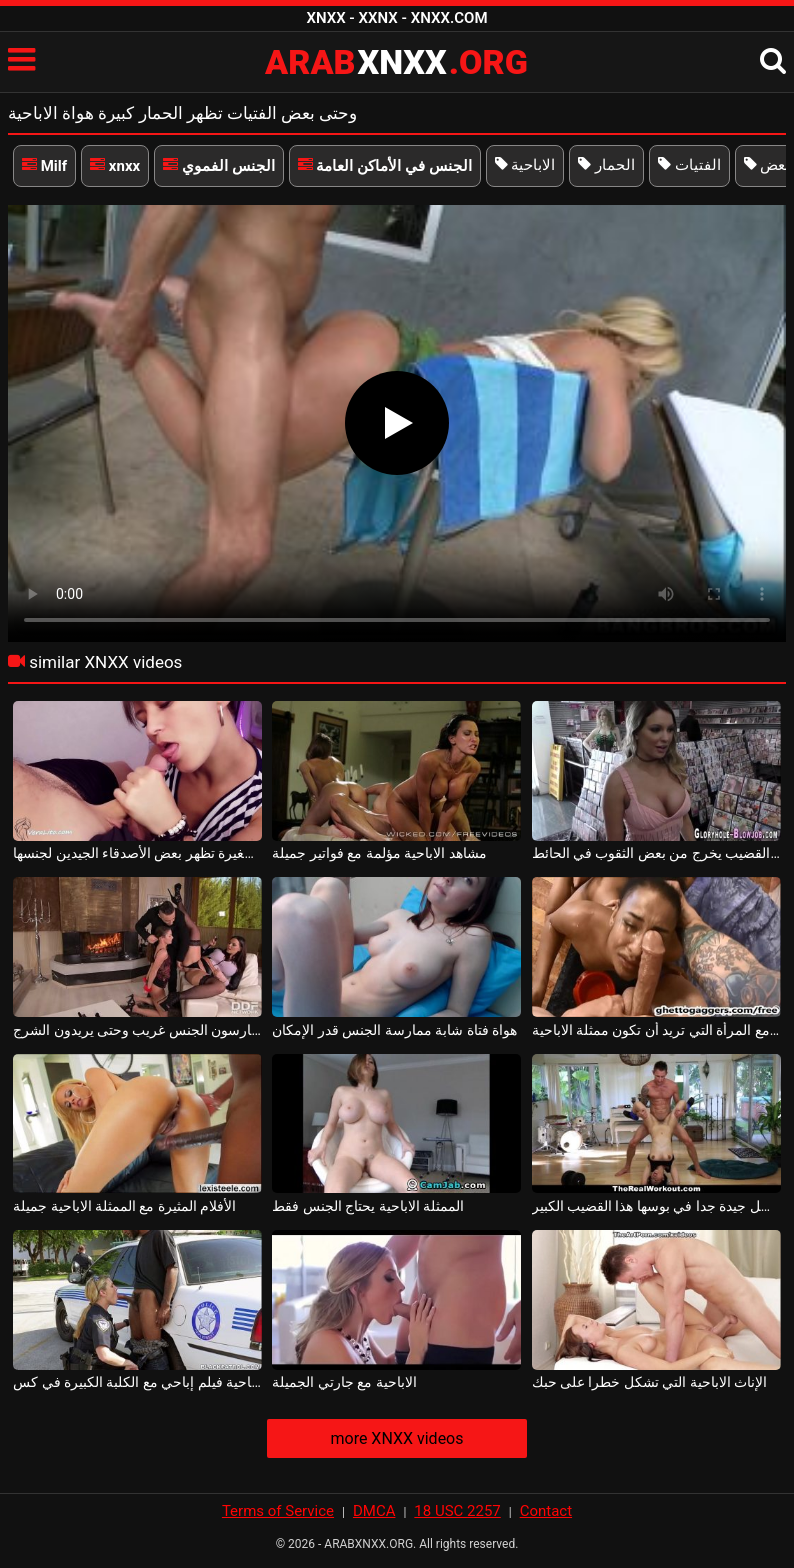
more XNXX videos (396, 1438)
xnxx (115, 166)
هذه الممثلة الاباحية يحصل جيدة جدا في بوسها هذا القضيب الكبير (656, 1206)
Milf (44, 166)
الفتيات (689, 165)
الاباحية (525, 165)
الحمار (606, 165)
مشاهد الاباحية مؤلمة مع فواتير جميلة (379, 853)
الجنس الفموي (218, 166)
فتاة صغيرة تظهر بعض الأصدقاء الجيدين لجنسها (137, 853)
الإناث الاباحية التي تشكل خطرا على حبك (650, 1382)
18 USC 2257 (457, 1511)
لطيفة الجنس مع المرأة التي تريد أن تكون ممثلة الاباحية (656, 1030)
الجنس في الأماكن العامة (385, 166)
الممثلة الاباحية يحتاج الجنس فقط (368, 1206)
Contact (546, 1511)
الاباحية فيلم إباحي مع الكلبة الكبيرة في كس (137, 1382)
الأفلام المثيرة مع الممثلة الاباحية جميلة (124, 1206)
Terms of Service (278, 1511)
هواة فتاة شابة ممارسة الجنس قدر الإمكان (394, 1030)
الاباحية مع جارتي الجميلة (344, 1382)
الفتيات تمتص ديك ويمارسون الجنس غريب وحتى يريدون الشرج (137, 1030)
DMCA (374, 1511)
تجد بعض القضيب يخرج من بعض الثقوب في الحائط (656, 853)
